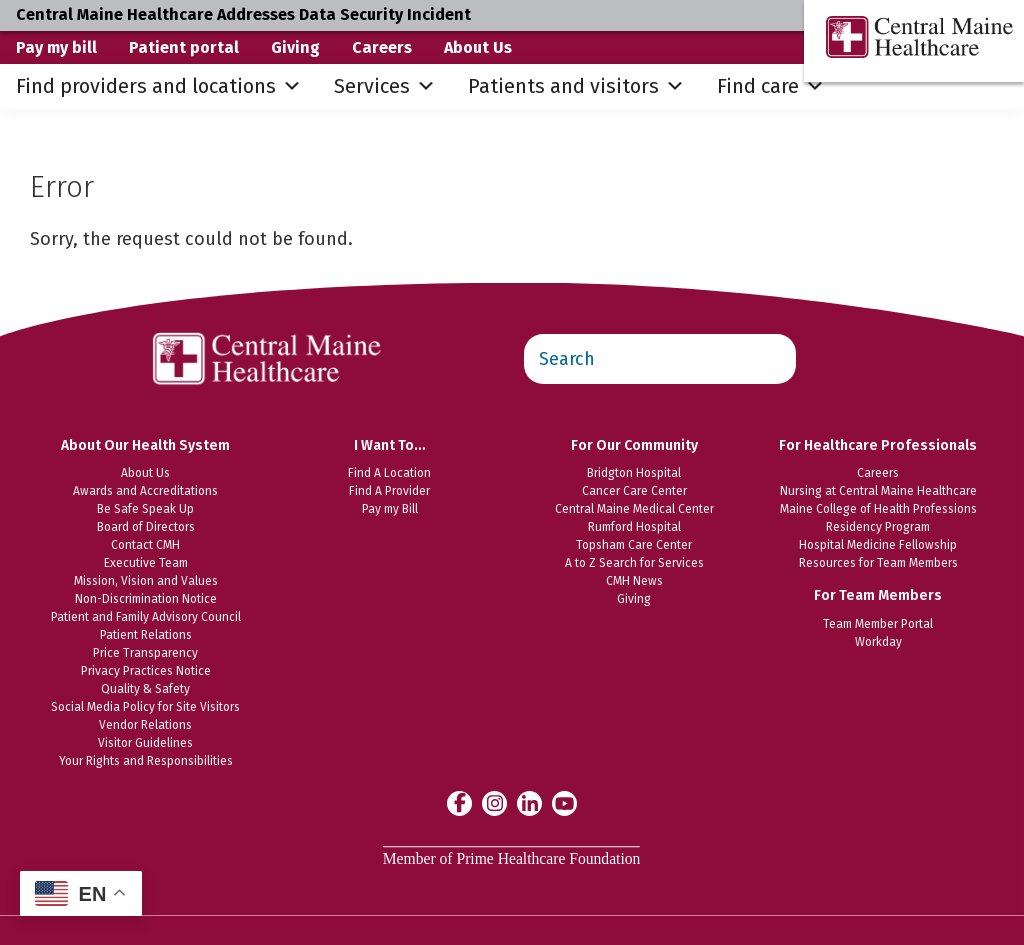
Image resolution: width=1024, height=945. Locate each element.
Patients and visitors (576, 86)
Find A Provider (389, 491)
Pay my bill (56, 47)
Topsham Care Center (634, 545)
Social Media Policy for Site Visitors (145, 707)
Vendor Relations (145, 725)
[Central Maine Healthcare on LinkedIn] (529, 802)
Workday (878, 642)
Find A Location (389, 473)
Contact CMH (145, 545)
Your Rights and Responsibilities (146, 761)
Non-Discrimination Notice (146, 599)
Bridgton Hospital (634, 473)
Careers (382, 47)
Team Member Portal (878, 624)
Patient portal (184, 47)
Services (385, 86)
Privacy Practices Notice (146, 671)
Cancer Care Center (634, 491)
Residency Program (878, 527)
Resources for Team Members (878, 563)
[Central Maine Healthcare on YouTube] (564, 802)
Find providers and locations (159, 86)
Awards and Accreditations (145, 491)
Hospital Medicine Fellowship (878, 545)
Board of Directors (146, 527)
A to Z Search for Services (634, 563)
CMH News (634, 581)
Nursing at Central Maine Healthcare (878, 491)
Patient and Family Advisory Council (146, 617)
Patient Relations (146, 635)
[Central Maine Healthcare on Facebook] (459, 803)
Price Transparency (145, 653)
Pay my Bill (390, 509)
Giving (295, 47)
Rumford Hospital (634, 527)
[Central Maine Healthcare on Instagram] (494, 802)
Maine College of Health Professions (878, 509)
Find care (771, 86)
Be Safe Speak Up (145, 509)
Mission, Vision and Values (146, 581)
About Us (478, 47)
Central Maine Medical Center (634, 509)
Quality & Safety (145, 689)
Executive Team (146, 563)
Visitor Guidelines (145, 743)
